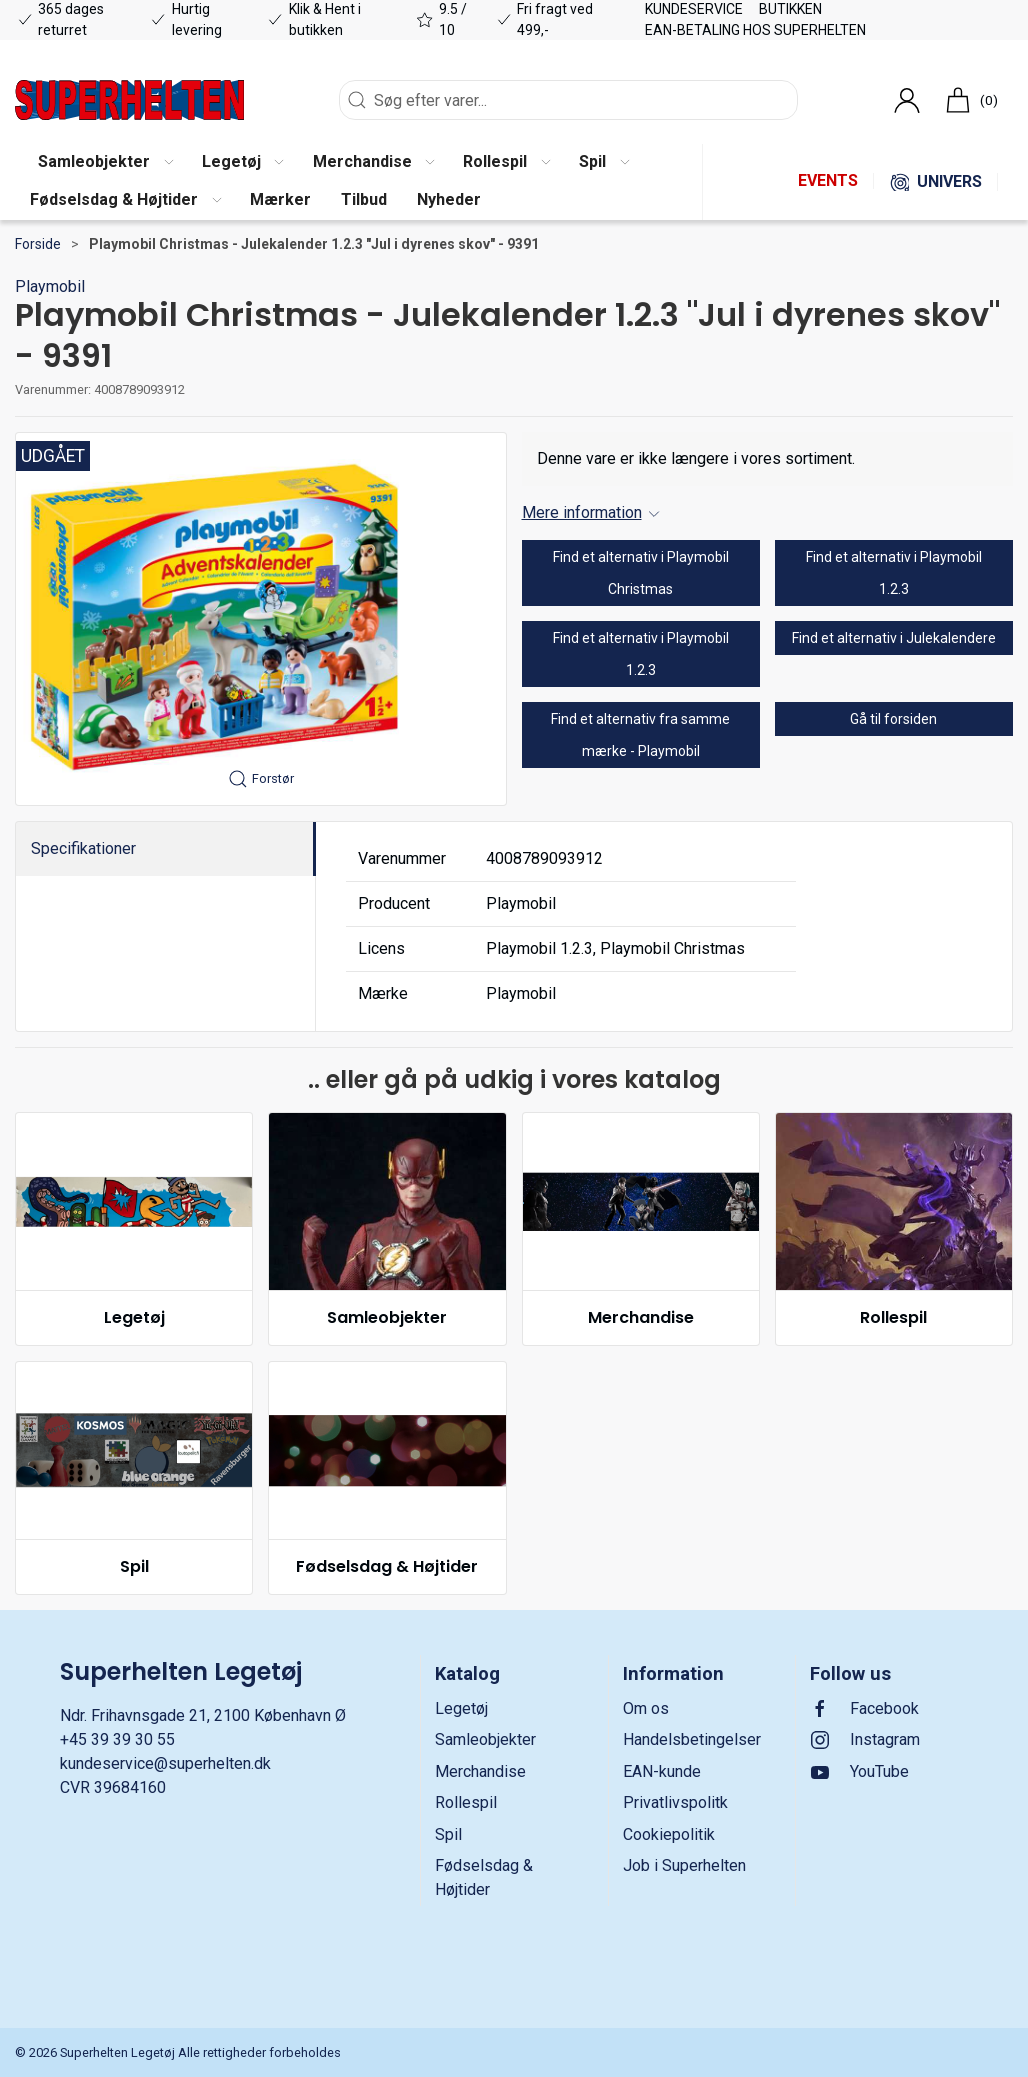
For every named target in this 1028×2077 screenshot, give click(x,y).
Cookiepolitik (669, 1834)
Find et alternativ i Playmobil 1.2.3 (894, 573)
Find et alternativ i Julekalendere (894, 638)
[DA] (129, 100)
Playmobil (50, 286)
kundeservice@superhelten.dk (165, 1763)
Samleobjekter (387, 1317)
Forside (38, 244)
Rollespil (893, 1317)
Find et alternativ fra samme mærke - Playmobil (640, 735)
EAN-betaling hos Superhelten (755, 30)
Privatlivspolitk (675, 1802)
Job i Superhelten (684, 1865)
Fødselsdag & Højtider (387, 1566)
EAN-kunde (662, 1771)
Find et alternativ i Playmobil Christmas (641, 573)
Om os (646, 1708)
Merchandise (641, 1317)
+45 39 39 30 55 (117, 1739)
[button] (105, 163)
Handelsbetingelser (692, 1739)
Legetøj (134, 1317)
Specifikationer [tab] (83, 848)
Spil (134, 1566)
